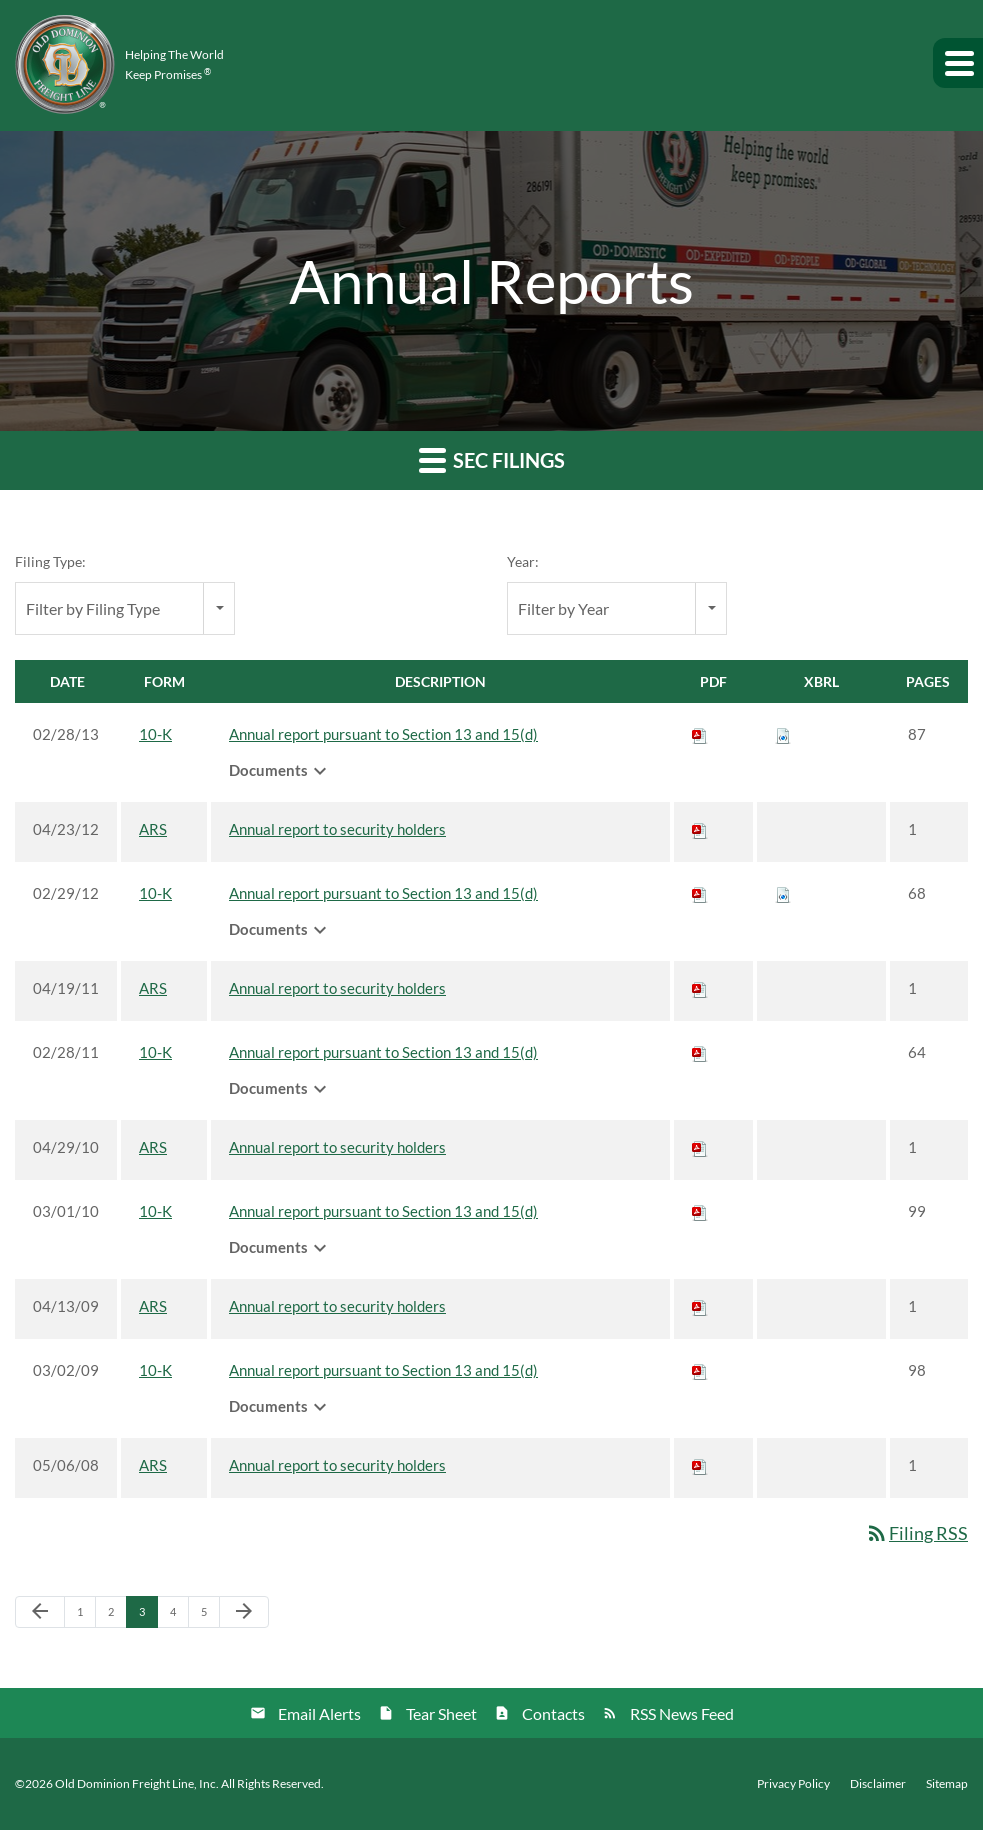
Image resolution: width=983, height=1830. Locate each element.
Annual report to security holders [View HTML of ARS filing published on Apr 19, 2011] (337, 988)
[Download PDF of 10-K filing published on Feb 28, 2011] (700, 1052)
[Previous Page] (40, 1612)
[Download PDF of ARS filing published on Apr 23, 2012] (700, 829)
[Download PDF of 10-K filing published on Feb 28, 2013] (700, 734)
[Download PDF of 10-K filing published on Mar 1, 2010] (700, 1211)
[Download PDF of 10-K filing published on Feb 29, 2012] (700, 893)
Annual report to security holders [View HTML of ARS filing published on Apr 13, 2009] (337, 1306)
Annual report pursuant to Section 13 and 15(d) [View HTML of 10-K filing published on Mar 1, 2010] (383, 1211)
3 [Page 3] (148, 1616)
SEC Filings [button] (492, 459)
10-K (155, 734)
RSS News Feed (682, 1713)
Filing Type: (50, 561)
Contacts (553, 1713)
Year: (523, 561)
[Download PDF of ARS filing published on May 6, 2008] (700, 1465)
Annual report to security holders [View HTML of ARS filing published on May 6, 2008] (337, 1465)
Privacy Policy (793, 1784)
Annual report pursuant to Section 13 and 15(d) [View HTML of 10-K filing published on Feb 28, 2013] (383, 734)
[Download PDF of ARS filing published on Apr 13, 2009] (700, 1306)
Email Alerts (319, 1713)
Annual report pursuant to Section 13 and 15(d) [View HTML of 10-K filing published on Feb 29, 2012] (383, 893)
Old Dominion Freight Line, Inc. (137, 1783)
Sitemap (947, 1784)
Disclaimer (878, 1784)
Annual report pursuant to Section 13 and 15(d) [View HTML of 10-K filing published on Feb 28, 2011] (383, 1052)
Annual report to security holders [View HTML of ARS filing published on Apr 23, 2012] (337, 829)
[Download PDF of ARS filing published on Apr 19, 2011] (700, 988)
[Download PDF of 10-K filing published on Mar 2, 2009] (700, 1370)
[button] (958, 63)
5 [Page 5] (210, 1616)
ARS (153, 829)
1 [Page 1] (86, 1616)
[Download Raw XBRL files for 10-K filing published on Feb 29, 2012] (783, 893)
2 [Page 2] (117, 1616)
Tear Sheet (441, 1713)
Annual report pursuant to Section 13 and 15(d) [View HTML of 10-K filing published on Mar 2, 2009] (383, 1370)
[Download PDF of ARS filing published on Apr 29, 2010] (700, 1147)
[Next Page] (244, 1612)
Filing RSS (916, 1533)
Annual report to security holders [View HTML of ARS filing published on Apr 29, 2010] (337, 1147)
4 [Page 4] (179, 1616)
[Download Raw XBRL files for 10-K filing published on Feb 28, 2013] (783, 734)
